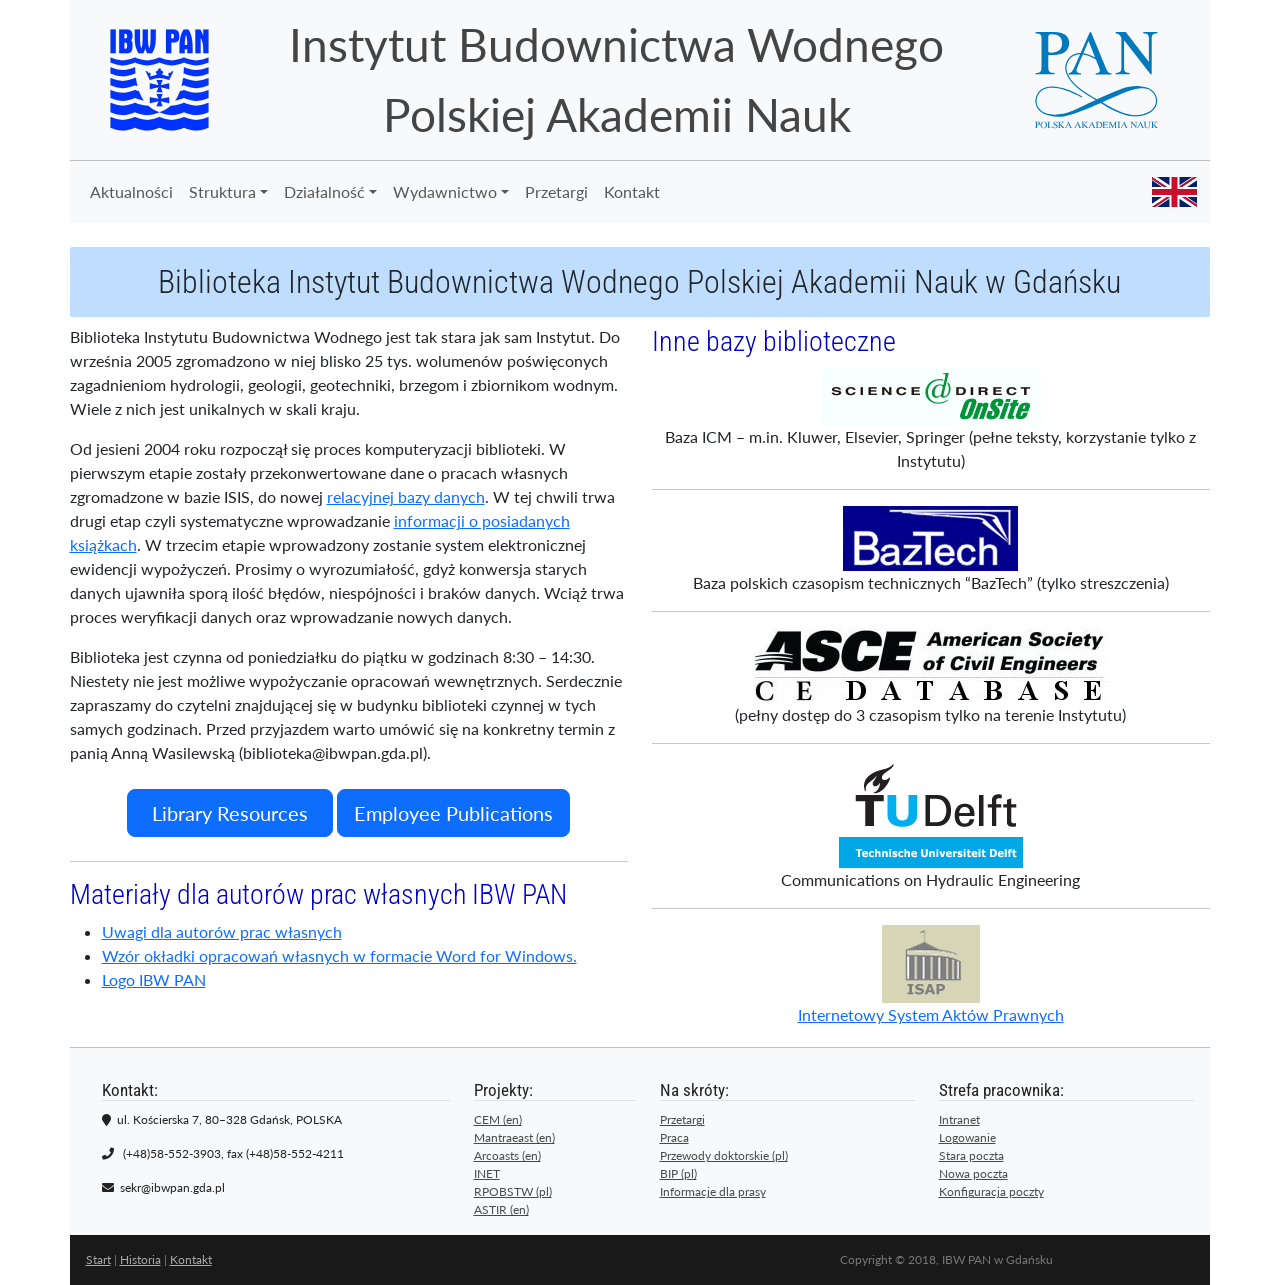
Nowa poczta (973, 1173)
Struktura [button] (222, 191)
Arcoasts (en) (507, 1155)
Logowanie (967, 1137)
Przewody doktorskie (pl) (724, 1155)
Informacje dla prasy (713, 1191)
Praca (674, 1137)
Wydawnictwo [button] (445, 191)
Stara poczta (971, 1155)
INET (487, 1173)
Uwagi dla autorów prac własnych (222, 931)
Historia (140, 1259)
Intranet (959, 1119)
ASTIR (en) (501, 1209)
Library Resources (230, 813)
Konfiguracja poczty (991, 1191)
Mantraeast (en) (514, 1137)
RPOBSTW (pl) (513, 1191)
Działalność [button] (324, 191)
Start (98, 1259)
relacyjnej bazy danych (406, 496)
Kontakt (632, 191)
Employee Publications (453, 813)
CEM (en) (498, 1119)
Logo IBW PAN (154, 979)
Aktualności (131, 191)
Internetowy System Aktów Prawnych (931, 974)
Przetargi (556, 191)
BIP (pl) (678, 1173)
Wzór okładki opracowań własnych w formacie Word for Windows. (339, 955)
